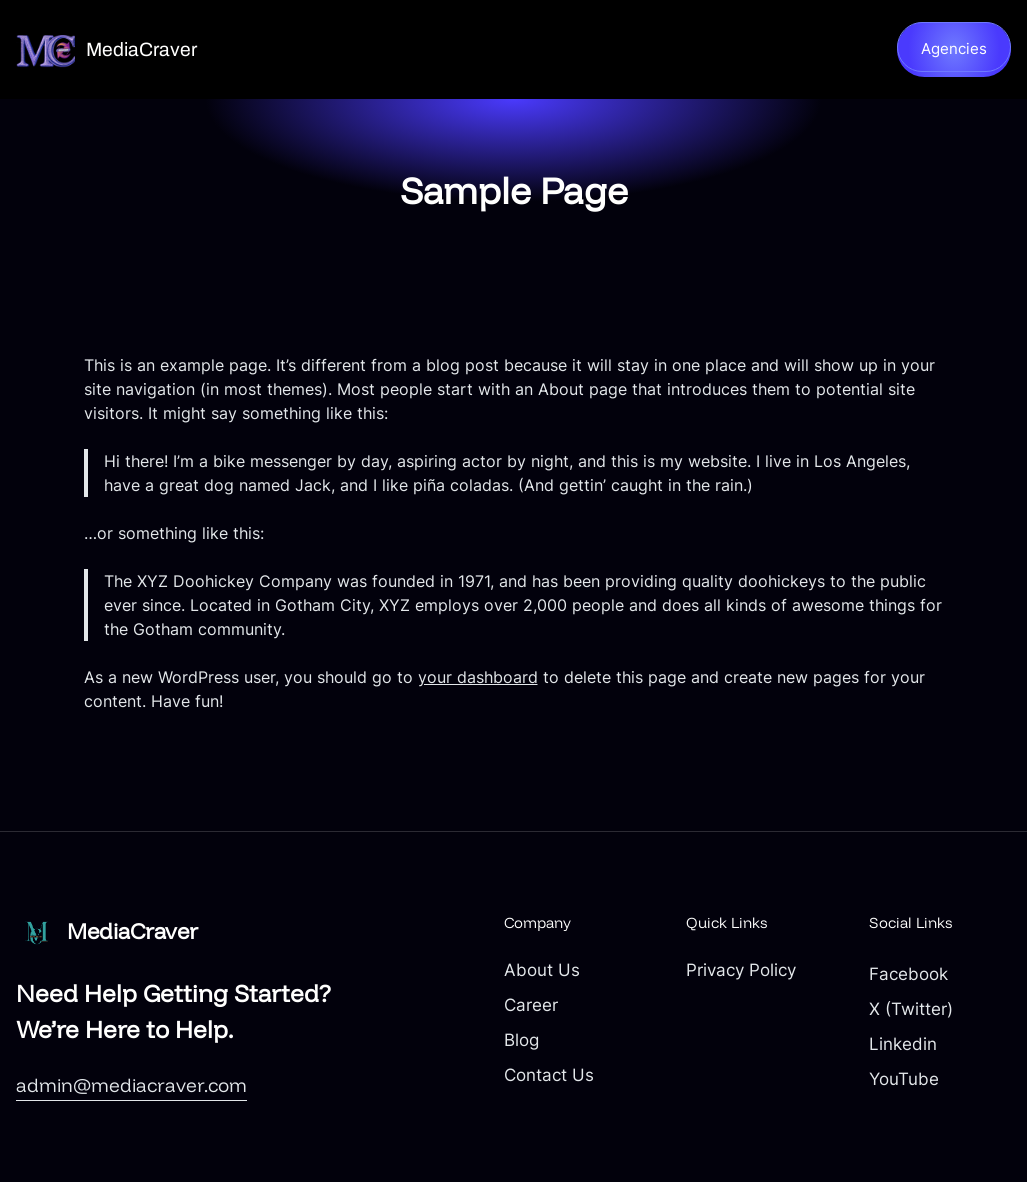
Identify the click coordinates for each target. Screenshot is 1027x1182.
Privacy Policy (741, 970)
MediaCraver (141, 49)
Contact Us (549, 1075)
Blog (521, 1040)
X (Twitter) (911, 1009)
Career (531, 1005)
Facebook (908, 974)
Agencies (954, 49)
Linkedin (903, 1044)
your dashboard (478, 677)
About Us (542, 970)
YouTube (904, 1079)
